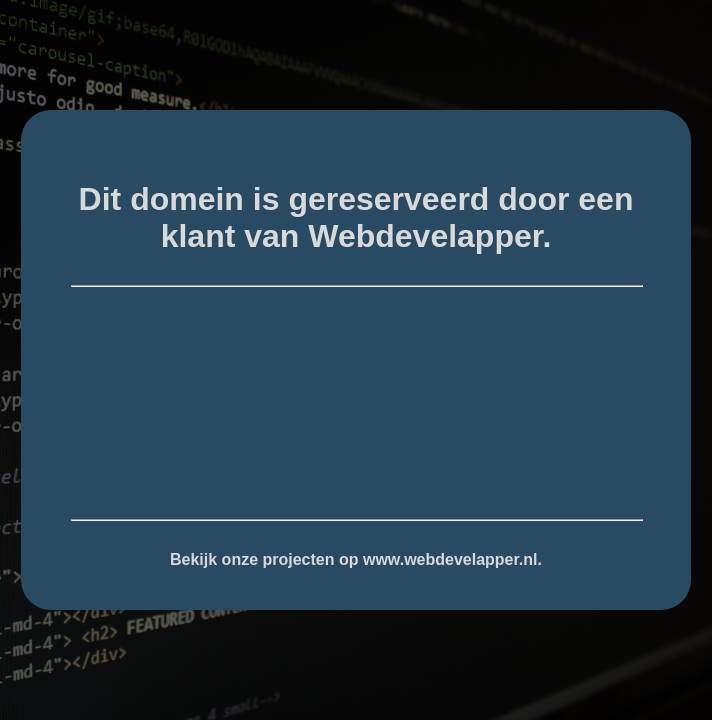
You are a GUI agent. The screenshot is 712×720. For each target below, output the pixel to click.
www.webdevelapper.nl (450, 559)
